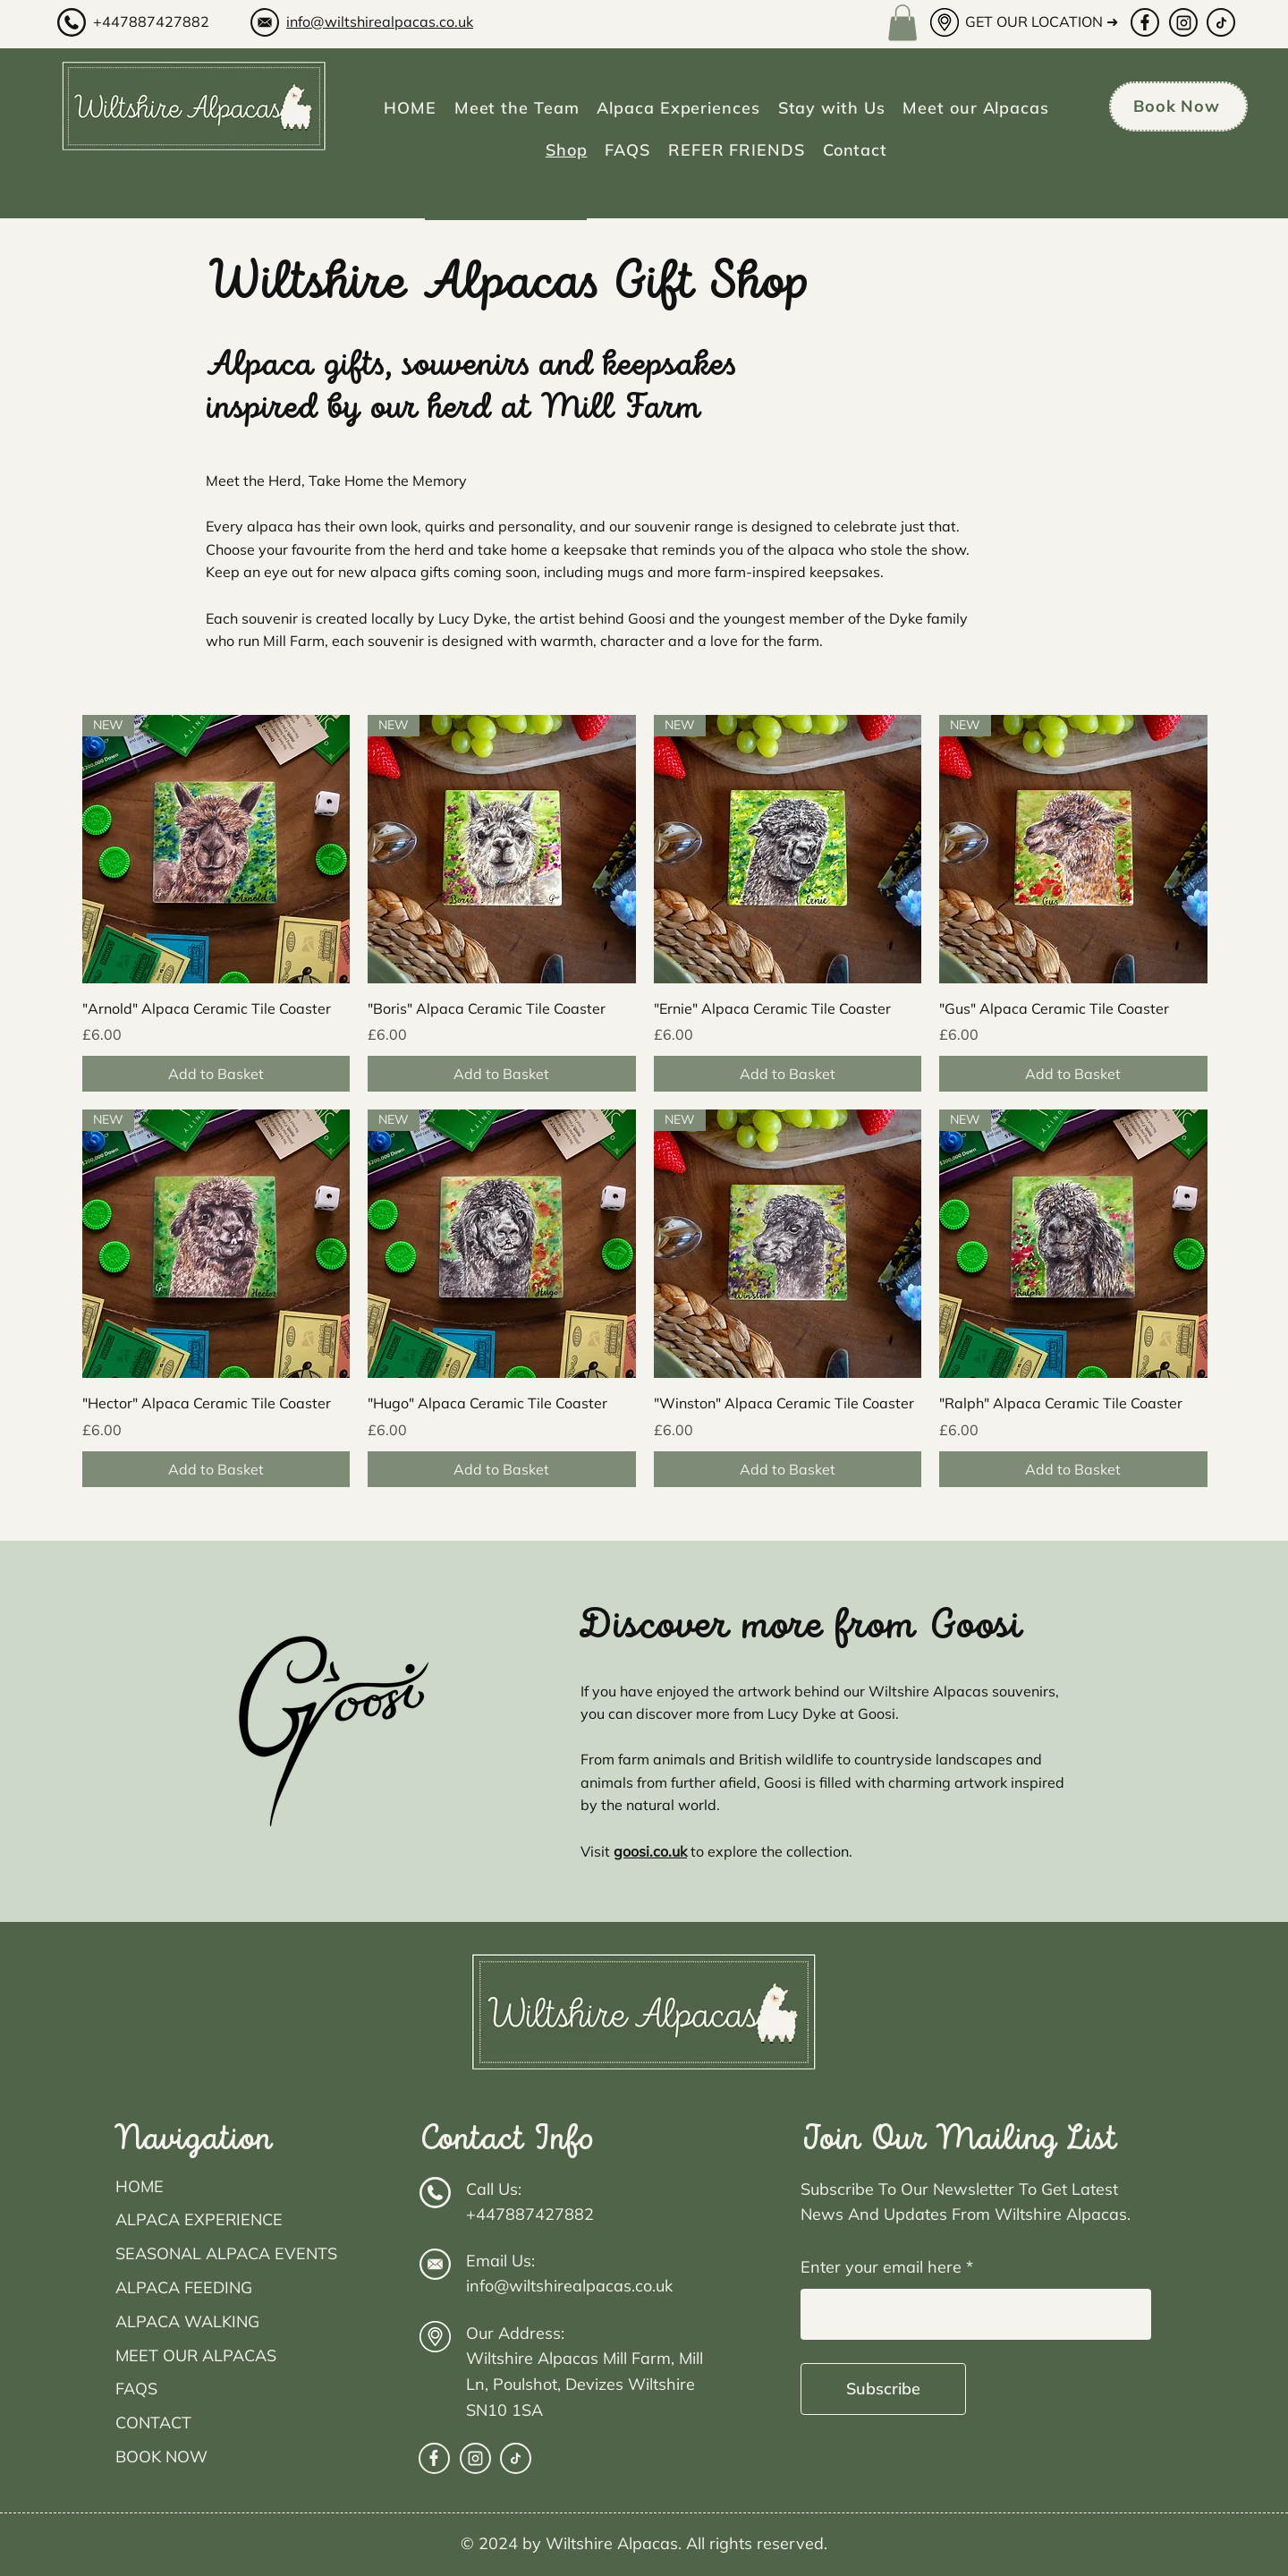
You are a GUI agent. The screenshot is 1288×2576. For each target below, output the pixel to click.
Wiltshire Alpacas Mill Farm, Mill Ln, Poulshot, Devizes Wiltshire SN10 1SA (584, 2384)
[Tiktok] (1221, 22)
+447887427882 (151, 21)
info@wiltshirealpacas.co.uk (379, 21)
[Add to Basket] (216, 1074)
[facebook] (1145, 22)
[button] (902, 22)
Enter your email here (881, 2267)
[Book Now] (1178, 106)
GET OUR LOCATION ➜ (1041, 21)
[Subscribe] (883, 2389)
